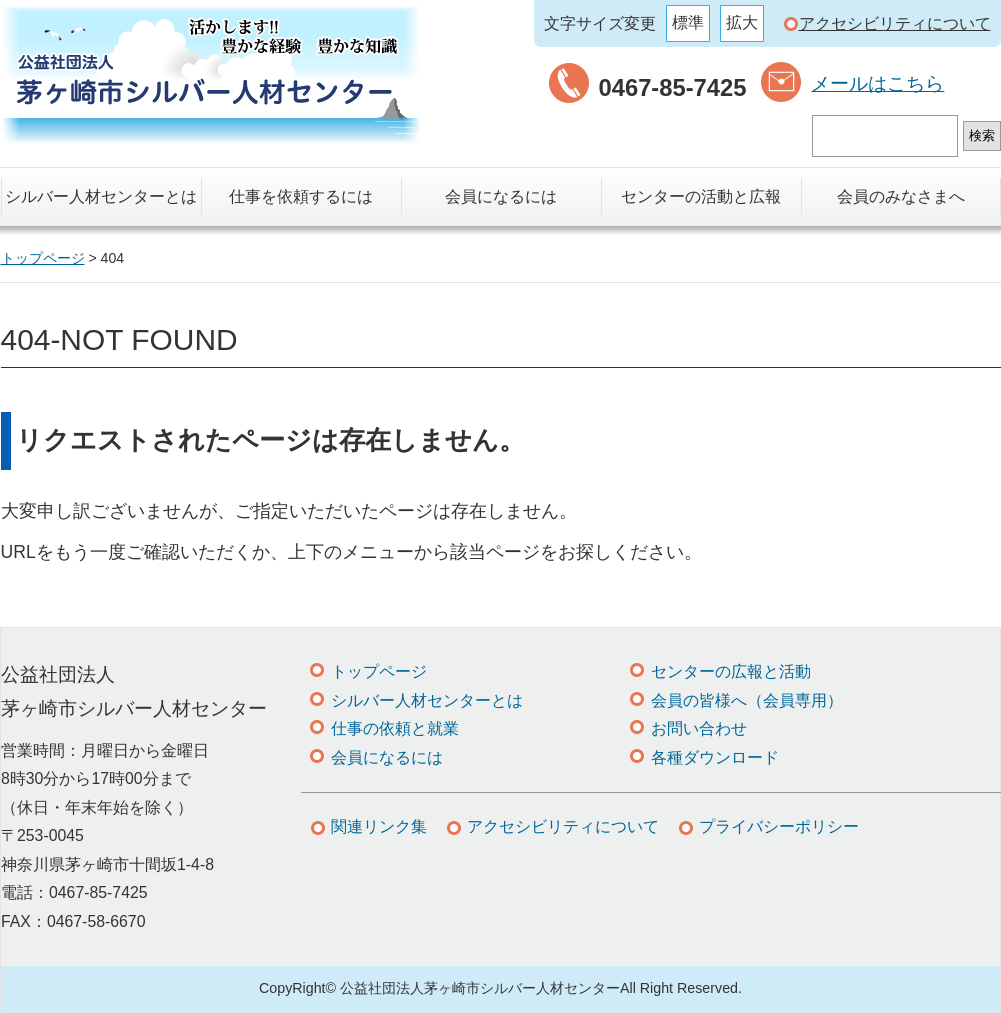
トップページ (379, 671)
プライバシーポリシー (779, 826)
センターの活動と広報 (701, 196)
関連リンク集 (379, 826)
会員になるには (501, 196)
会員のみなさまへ (901, 196)
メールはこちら (877, 83)
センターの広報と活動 (731, 671)
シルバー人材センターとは (101, 196)
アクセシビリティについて (895, 23)
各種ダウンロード (715, 757)
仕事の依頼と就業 (395, 728)
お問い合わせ (699, 728)
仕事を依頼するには (301, 196)
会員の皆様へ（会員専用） (747, 700)
